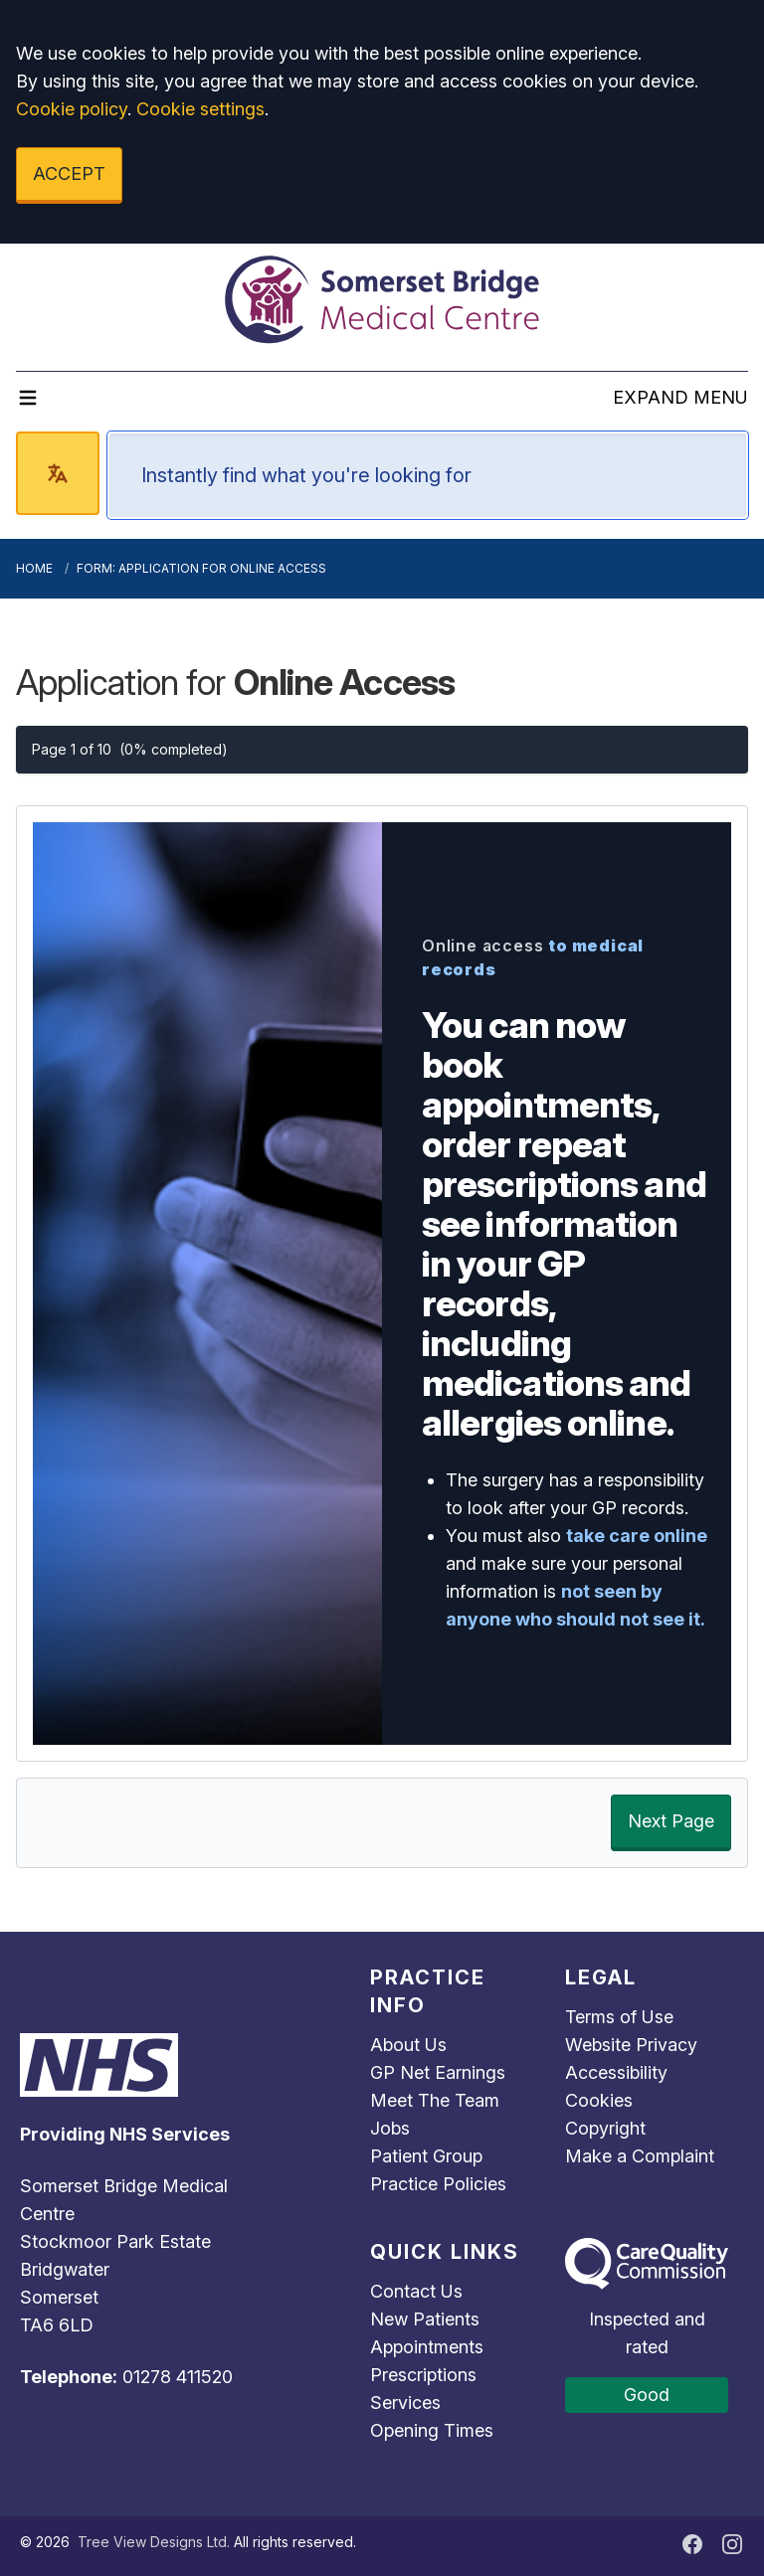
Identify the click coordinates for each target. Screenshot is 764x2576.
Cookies (599, 2100)
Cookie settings (200, 108)
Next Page (671, 1820)
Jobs (390, 2128)
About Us (408, 2044)
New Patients (424, 2319)
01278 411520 (177, 2376)
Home (34, 568)
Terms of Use (619, 2016)
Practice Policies (438, 2183)
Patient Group (426, 2156)
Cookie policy (71, 108)
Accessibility (616, 2072)
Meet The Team (434, 2100)
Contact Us (416, 2291)
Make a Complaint (639, 2156)
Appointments (426, 2346)
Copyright (605, 2128)
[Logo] (382, 299)
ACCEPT (69, 173)
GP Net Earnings (437, 2072)
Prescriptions (423, 2374)
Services (405, 2402)
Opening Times (431, 2430)
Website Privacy (631, 2044)
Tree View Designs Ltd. (154, 2541)
